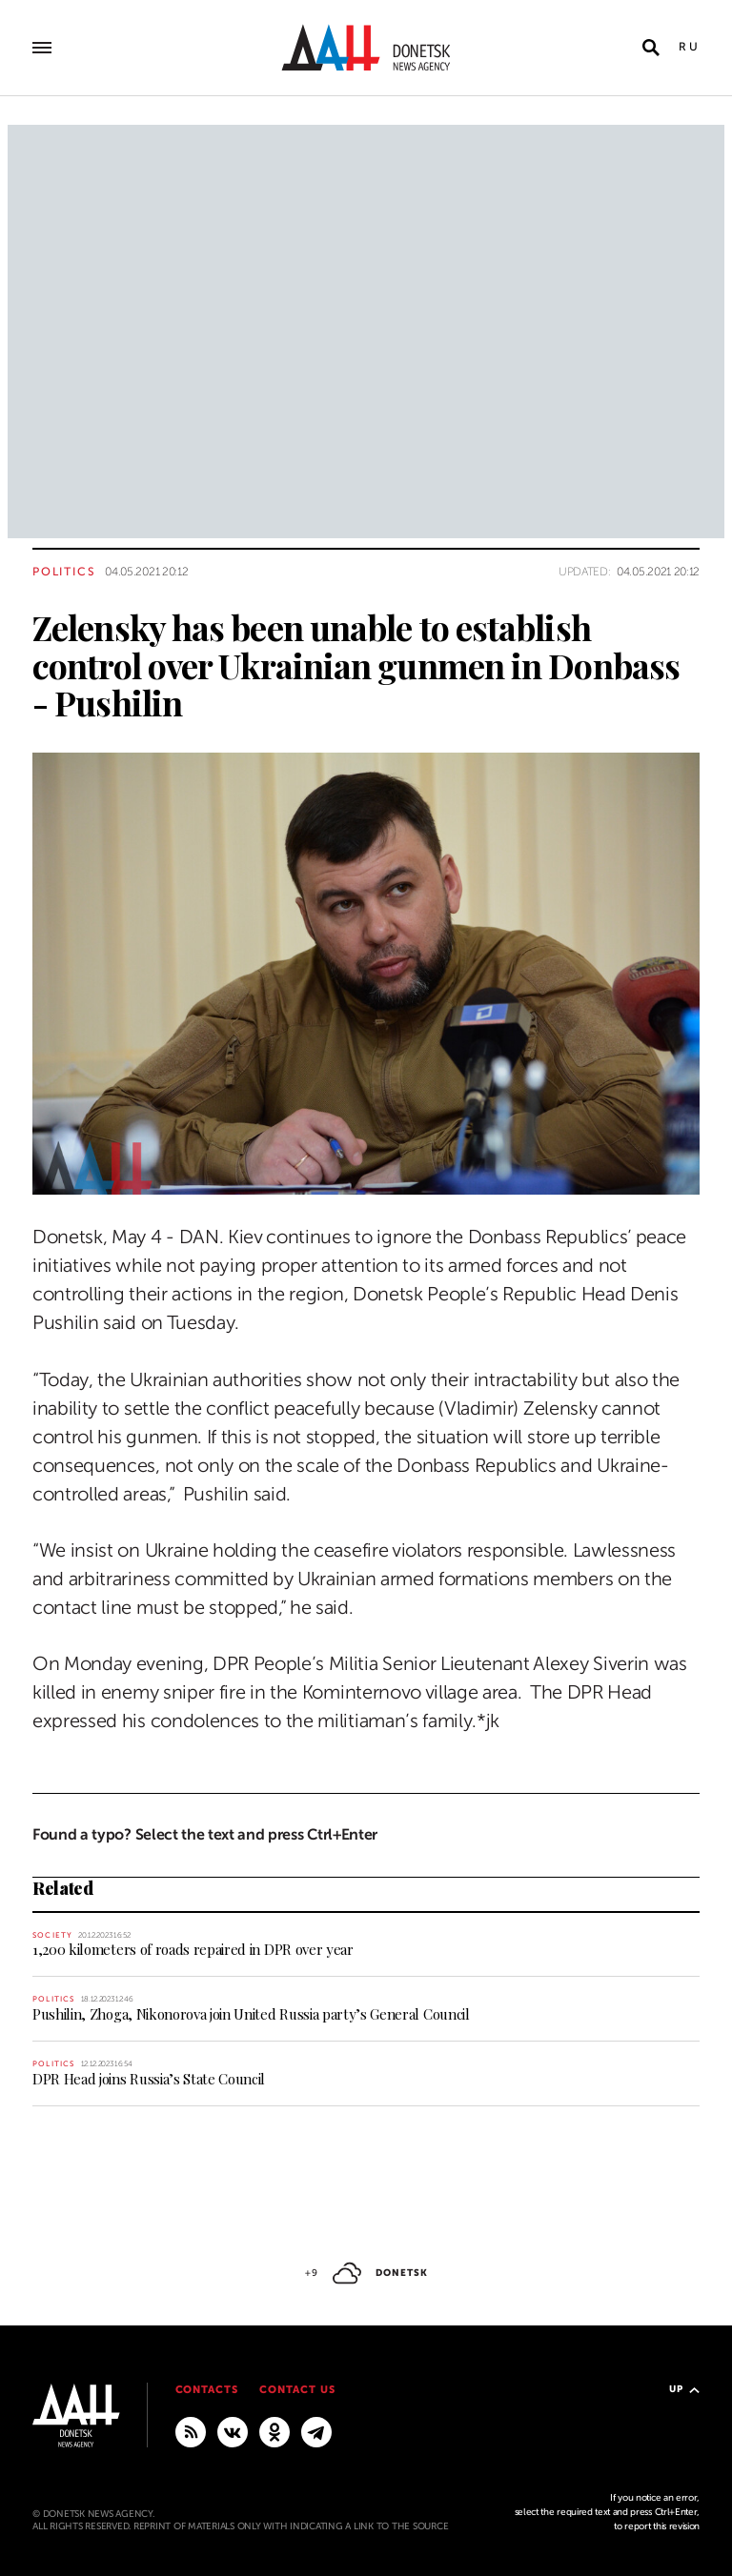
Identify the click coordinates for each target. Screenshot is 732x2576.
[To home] (366, 47)
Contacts (207, 2390)
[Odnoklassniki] (274, 2431)
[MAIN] (316, 2431)
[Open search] (651, 47)
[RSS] (190, 2431)
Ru (689, 46)
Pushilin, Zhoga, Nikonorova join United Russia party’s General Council (251, 2013)
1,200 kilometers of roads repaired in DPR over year (193, 1949)
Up (684, 2389)
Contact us (297, 2390)
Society (52, 1935)
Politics (63, 571)
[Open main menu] (42, 47)
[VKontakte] (232, 2431)
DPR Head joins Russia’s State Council (148, 2078)
